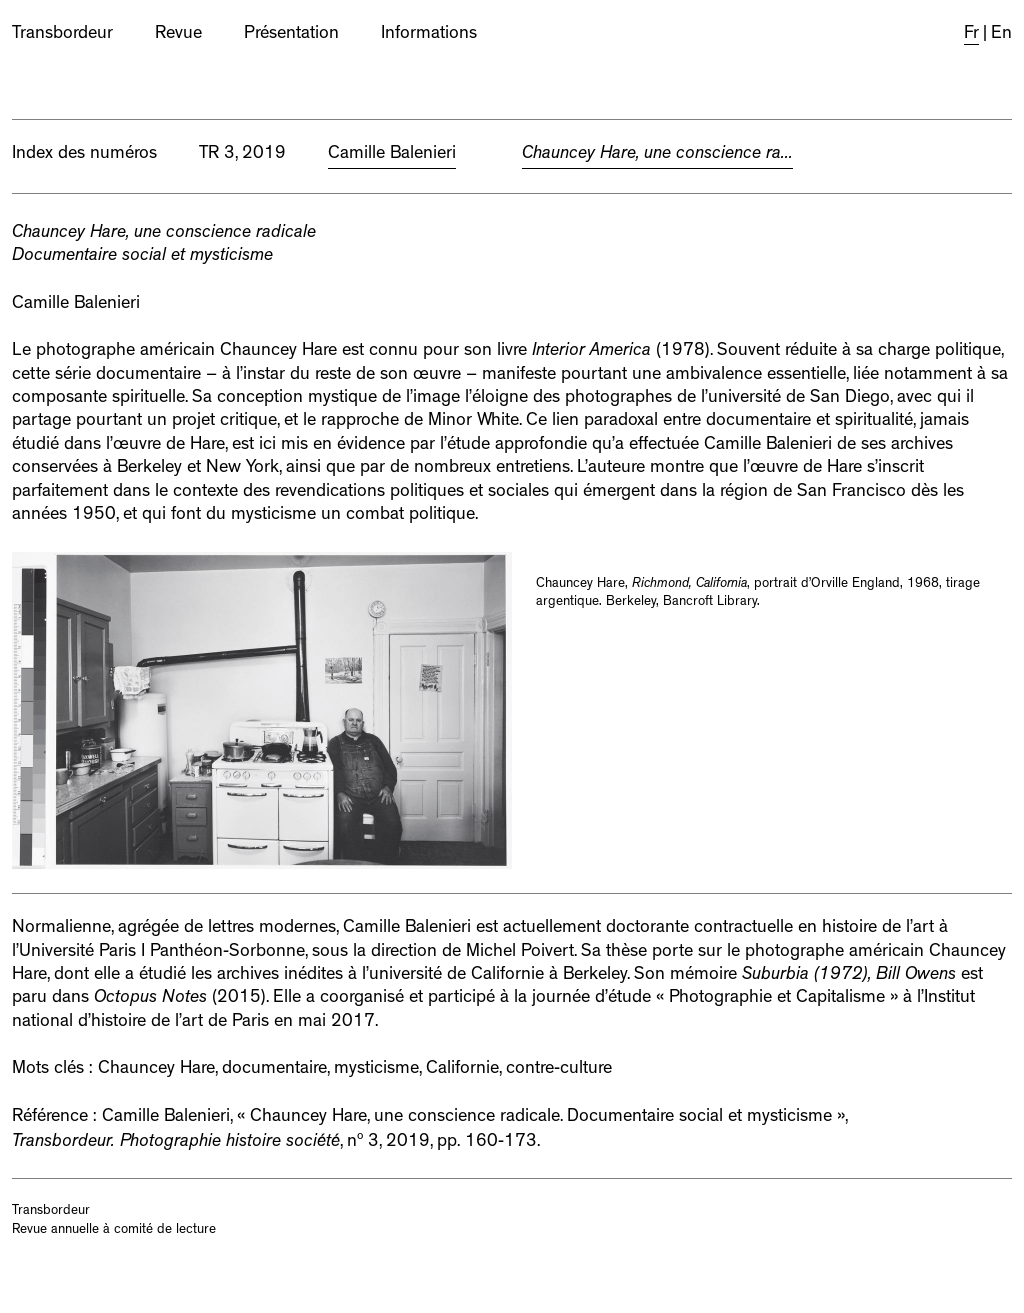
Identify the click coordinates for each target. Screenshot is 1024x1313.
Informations (429, 35)
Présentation (291, 35)
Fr (971, 35)
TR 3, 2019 (242, 155)
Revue (178, 35)
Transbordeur (62, 35)
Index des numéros (84, 155)
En (1001, 35)
